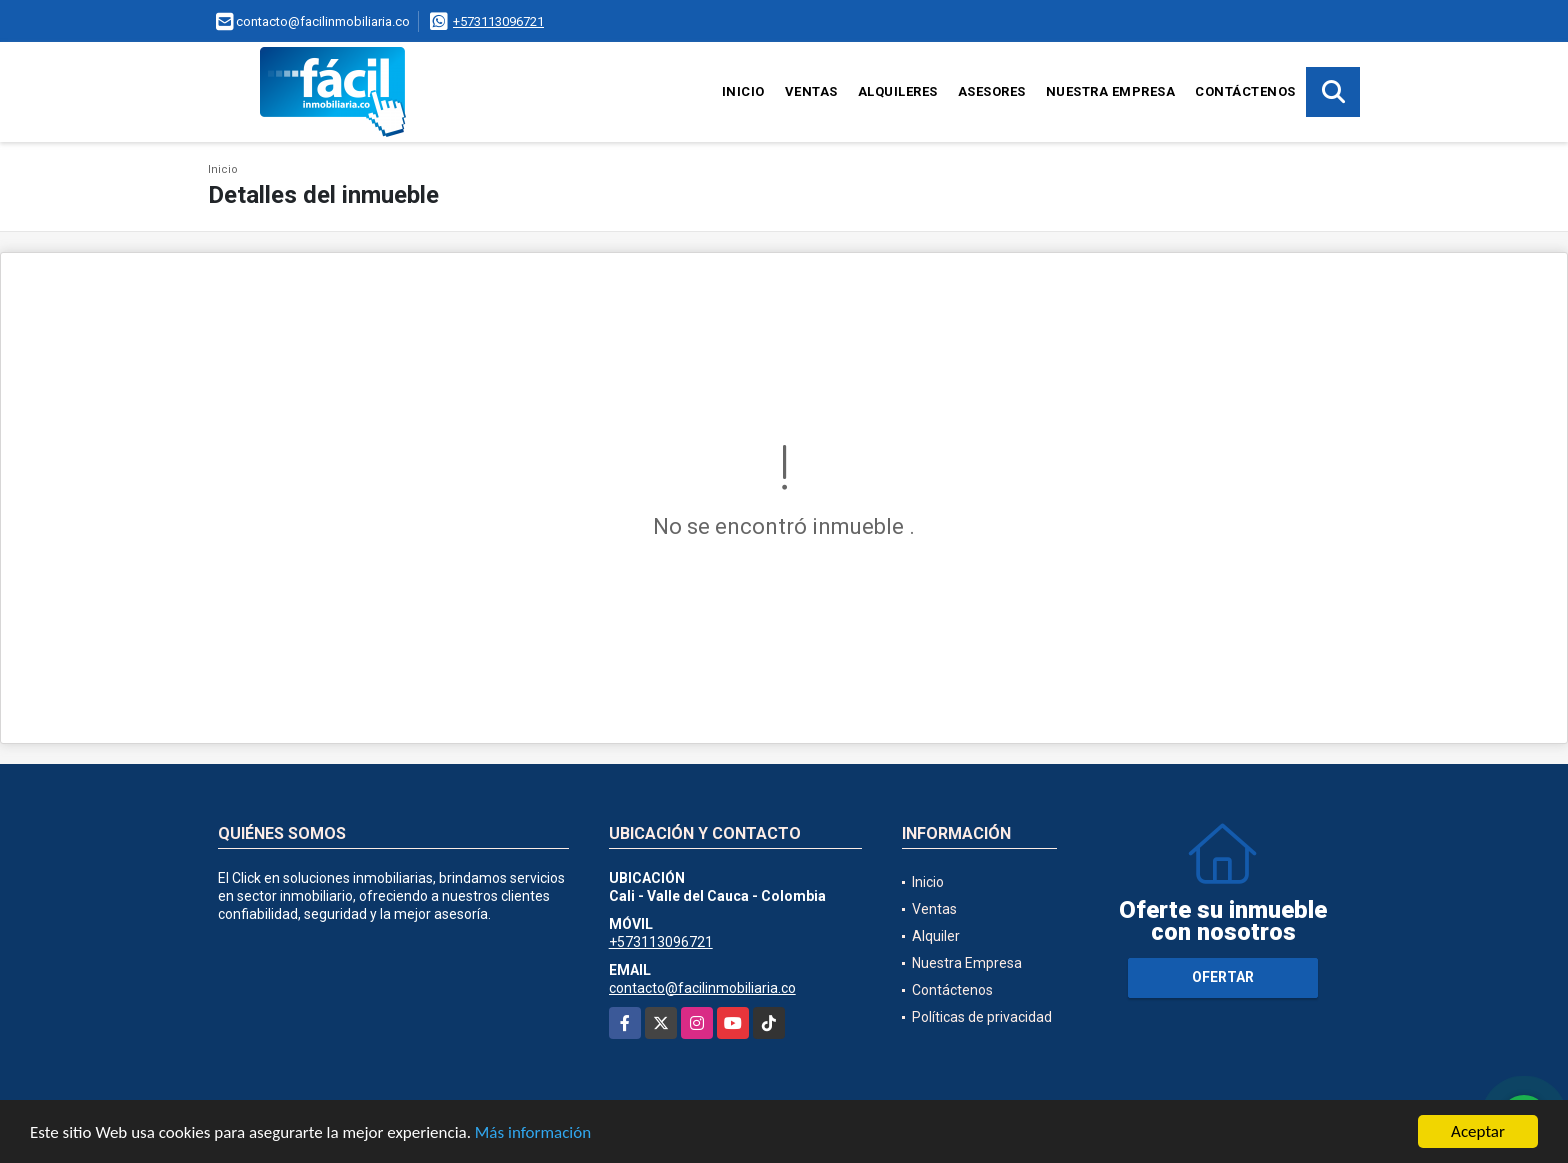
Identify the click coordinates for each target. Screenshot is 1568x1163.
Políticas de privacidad (982, 1017)
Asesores (992, 91)
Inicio (743, 91)
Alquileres (898, 91)
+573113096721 (498, 21)
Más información (533, 1133)
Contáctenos (1245, 91)
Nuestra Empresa (1111, 91)
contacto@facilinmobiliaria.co (702, 988)
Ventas (811, 91)
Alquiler (936, 936)
